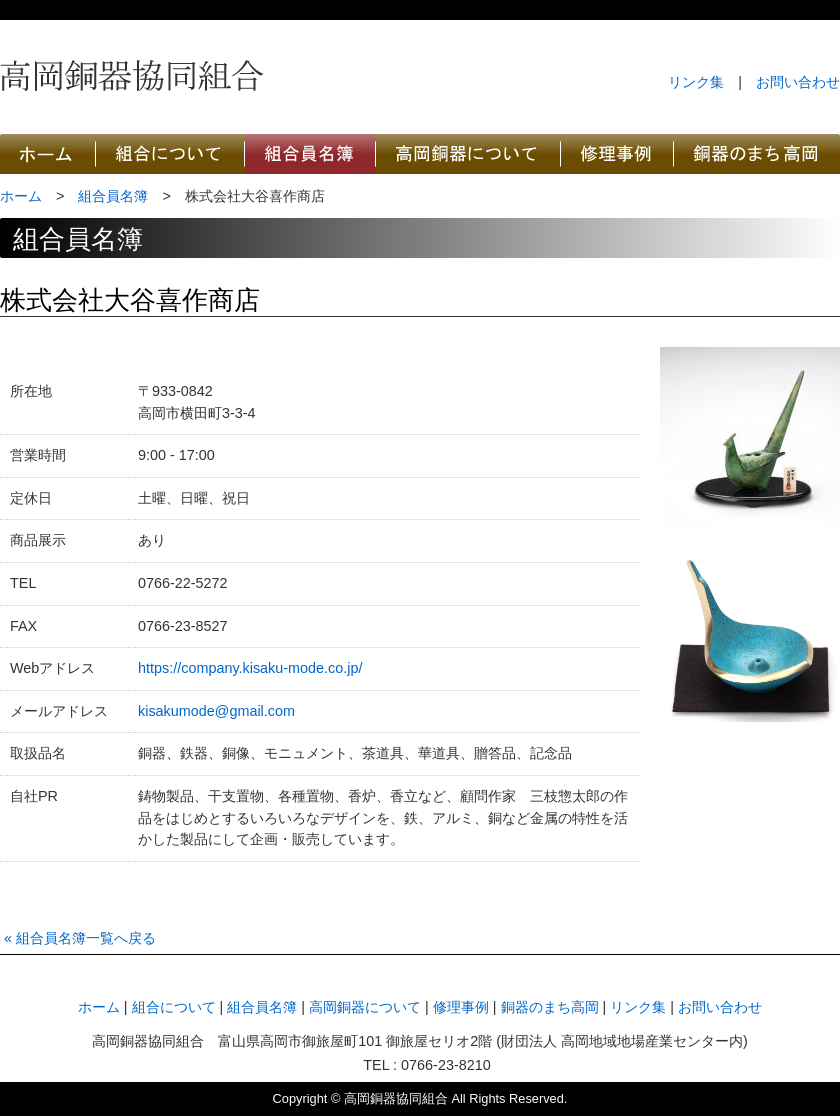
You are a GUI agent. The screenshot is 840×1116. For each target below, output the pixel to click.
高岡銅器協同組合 (132, 75)
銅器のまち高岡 (757, 154)
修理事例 (461, 1007)
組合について (174, 1007)
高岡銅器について (468, 154)
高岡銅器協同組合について (170, 154)
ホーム (21, 196)
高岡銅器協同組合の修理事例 (617, 154)
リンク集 (696, 82)
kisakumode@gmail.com (216, 711)
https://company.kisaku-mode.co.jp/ (250, 668)
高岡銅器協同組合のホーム (48, 154)
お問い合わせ (798, 82)
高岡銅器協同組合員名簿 (310, 154)
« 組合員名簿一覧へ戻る (80, 938)
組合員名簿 (113, 196)
